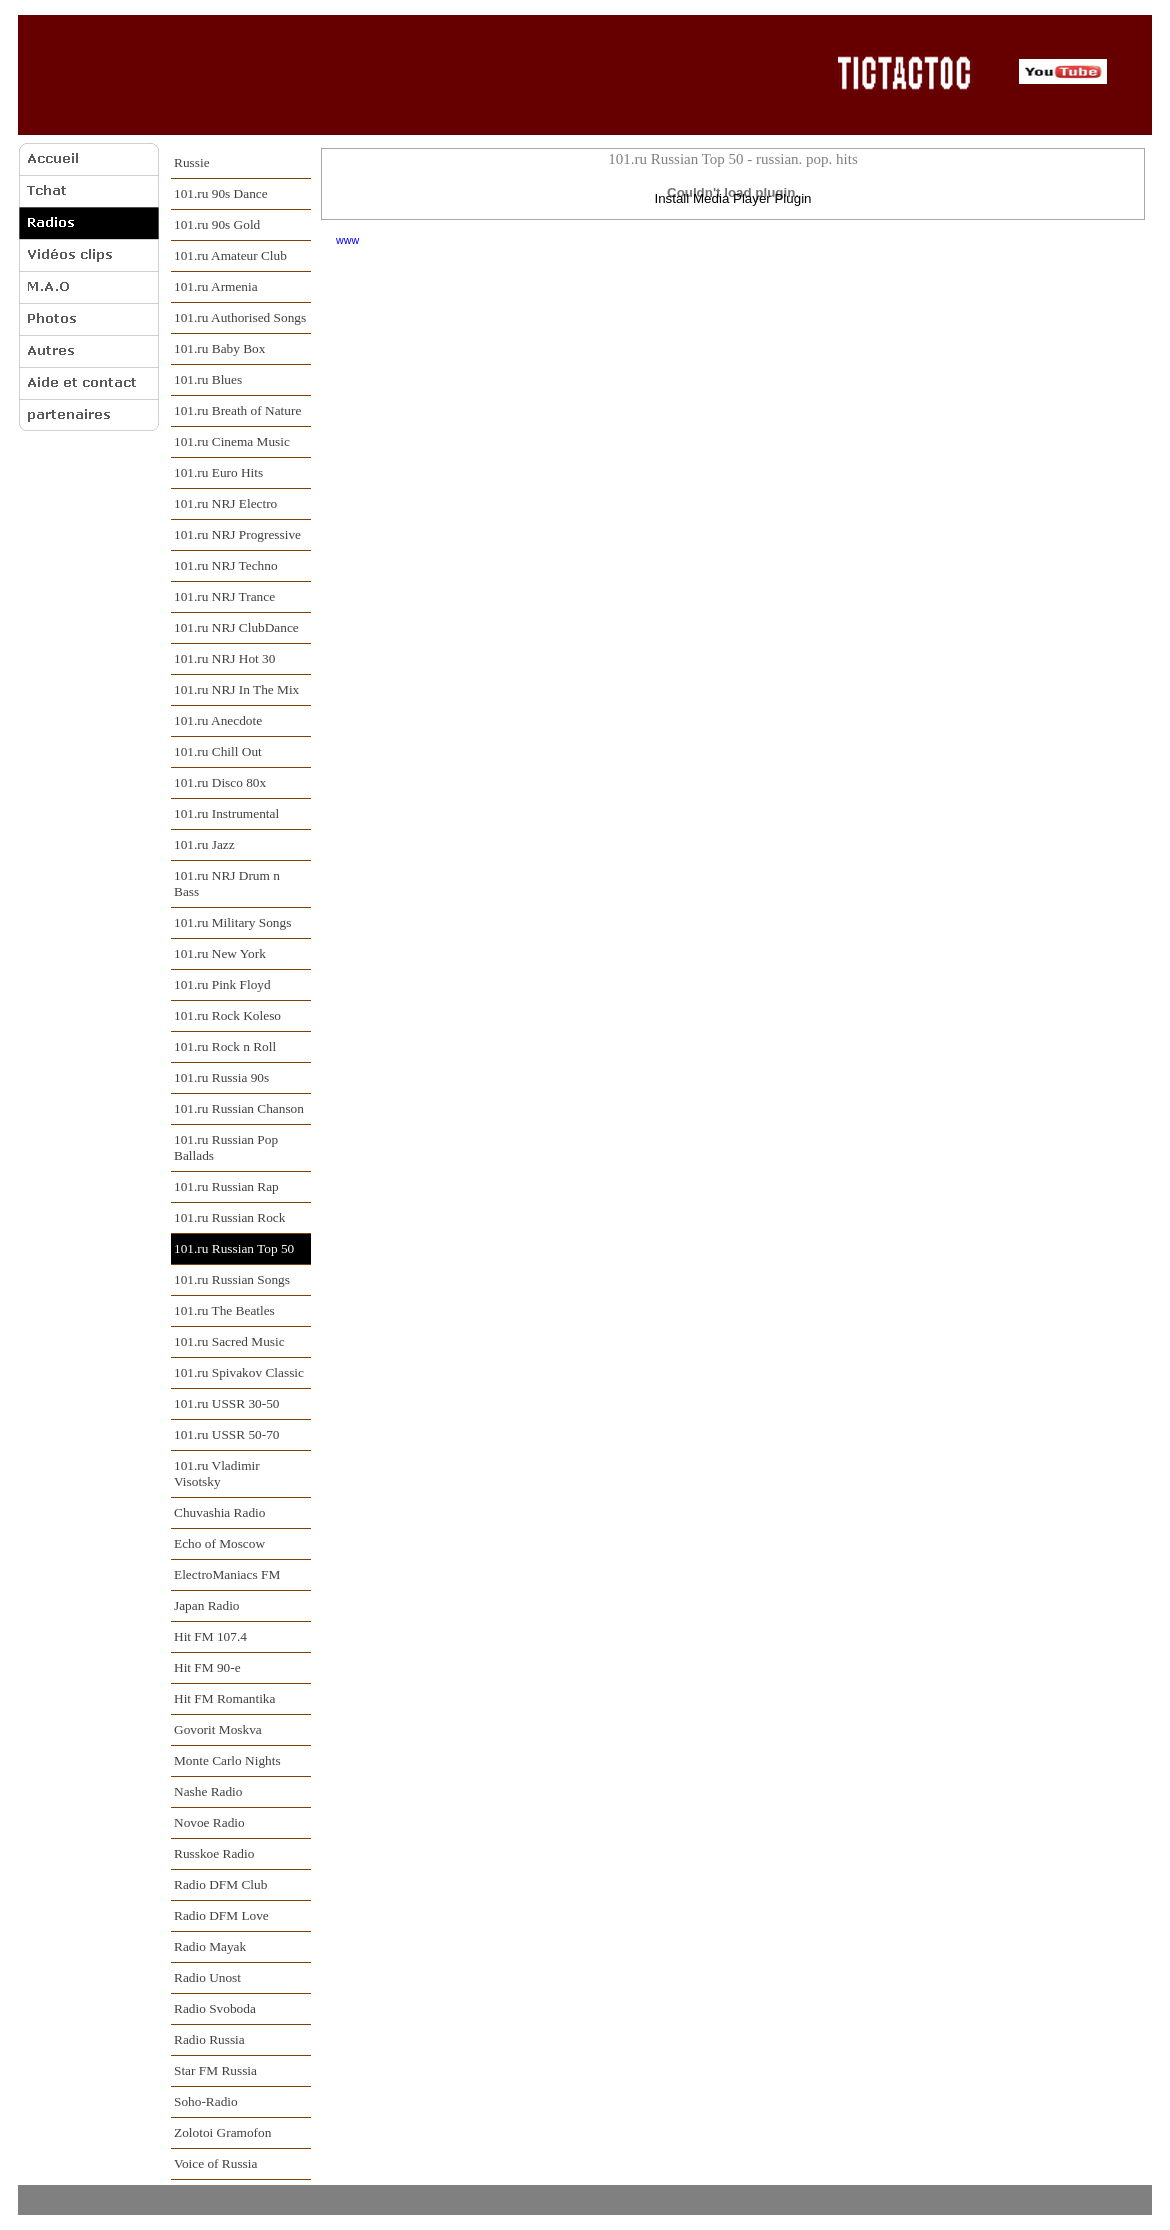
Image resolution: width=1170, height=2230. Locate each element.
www (347, 240)
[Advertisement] (421, 74)
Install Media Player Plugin (732, 198)
